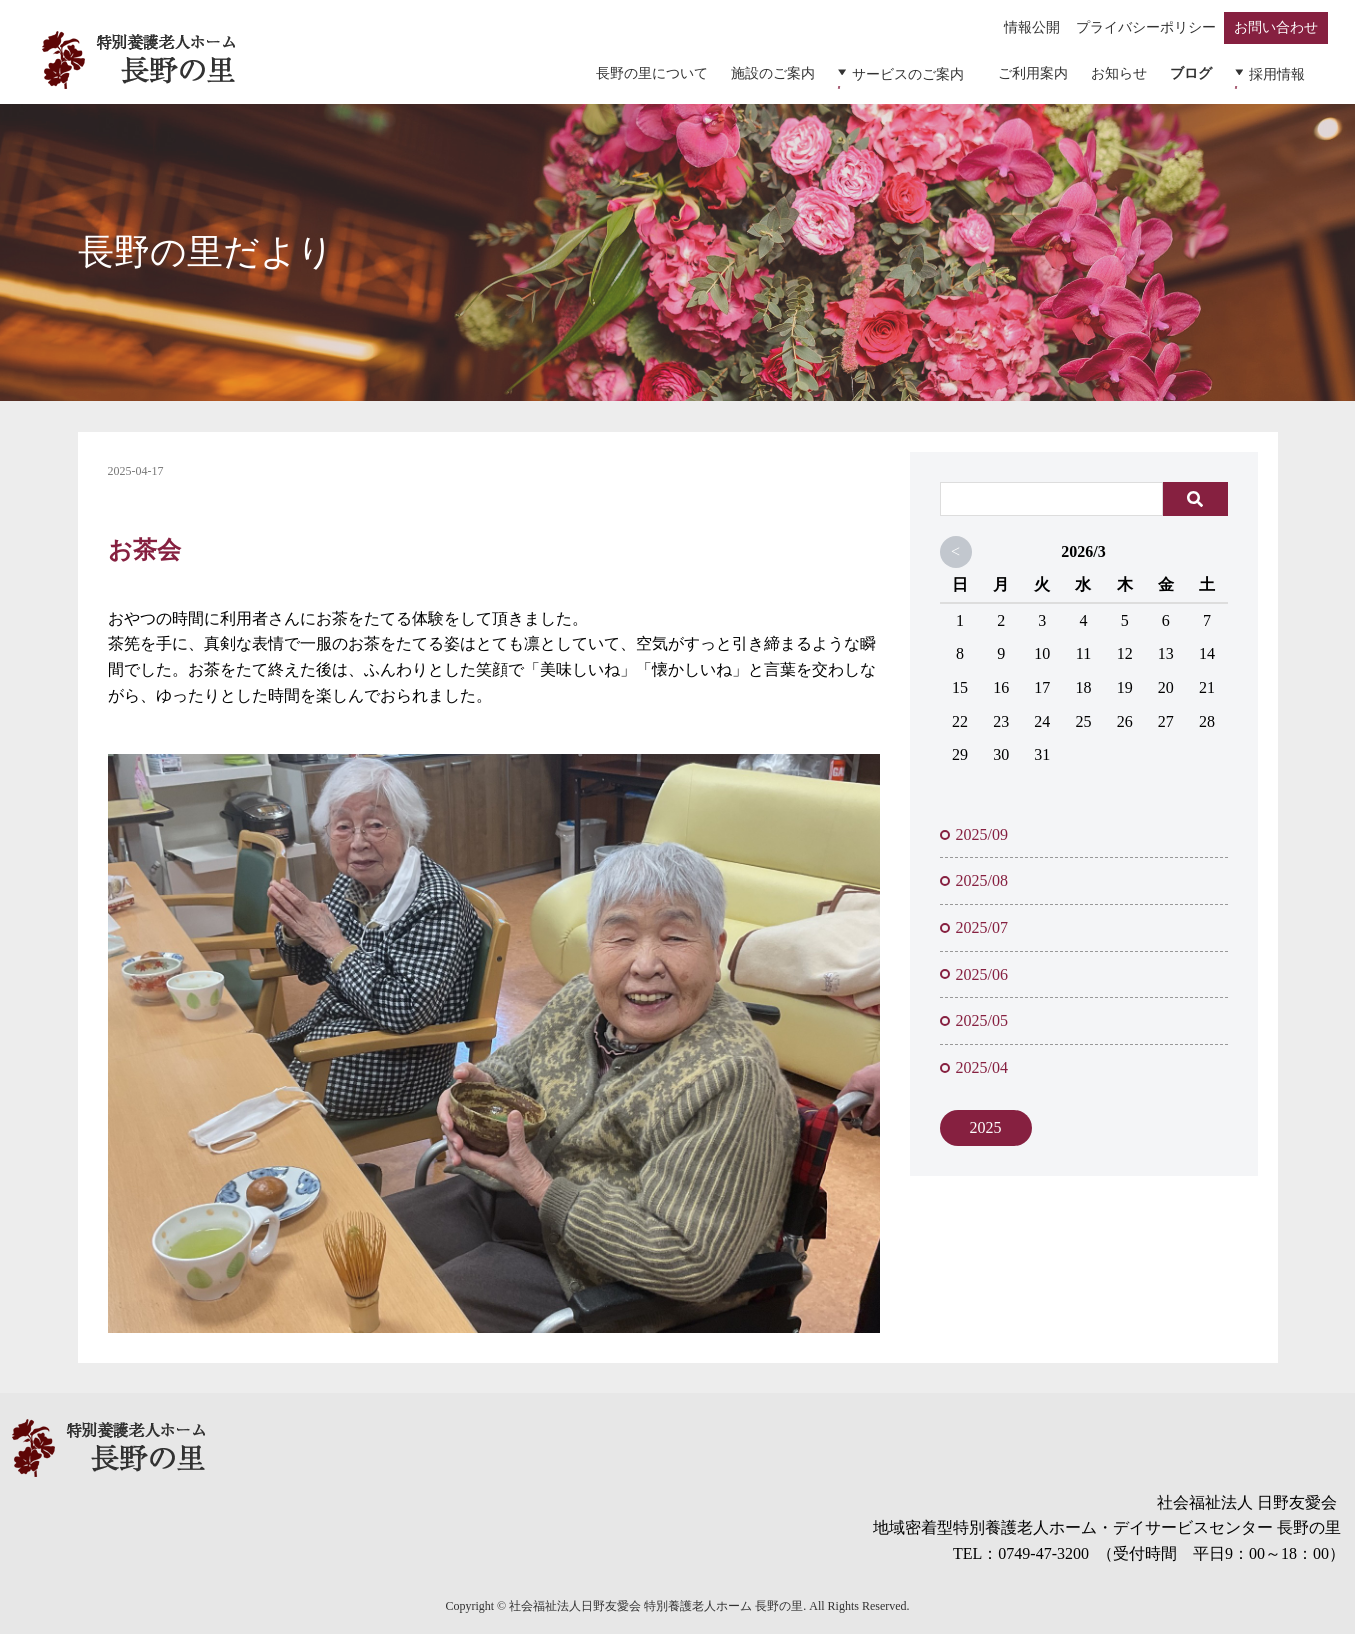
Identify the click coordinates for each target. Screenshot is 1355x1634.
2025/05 (982, 1013)
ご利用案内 (1040, 71)
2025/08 (982, 874)
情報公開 (1035, 27)
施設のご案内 (788, 71)
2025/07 (982, 920)
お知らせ (1127, 71)
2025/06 (982, 967)
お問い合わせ (1276, 27)
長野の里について (666, 71)
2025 (986, 1120)
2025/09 (982, 827)
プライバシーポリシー (1147, 27)
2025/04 (982, 1060)
